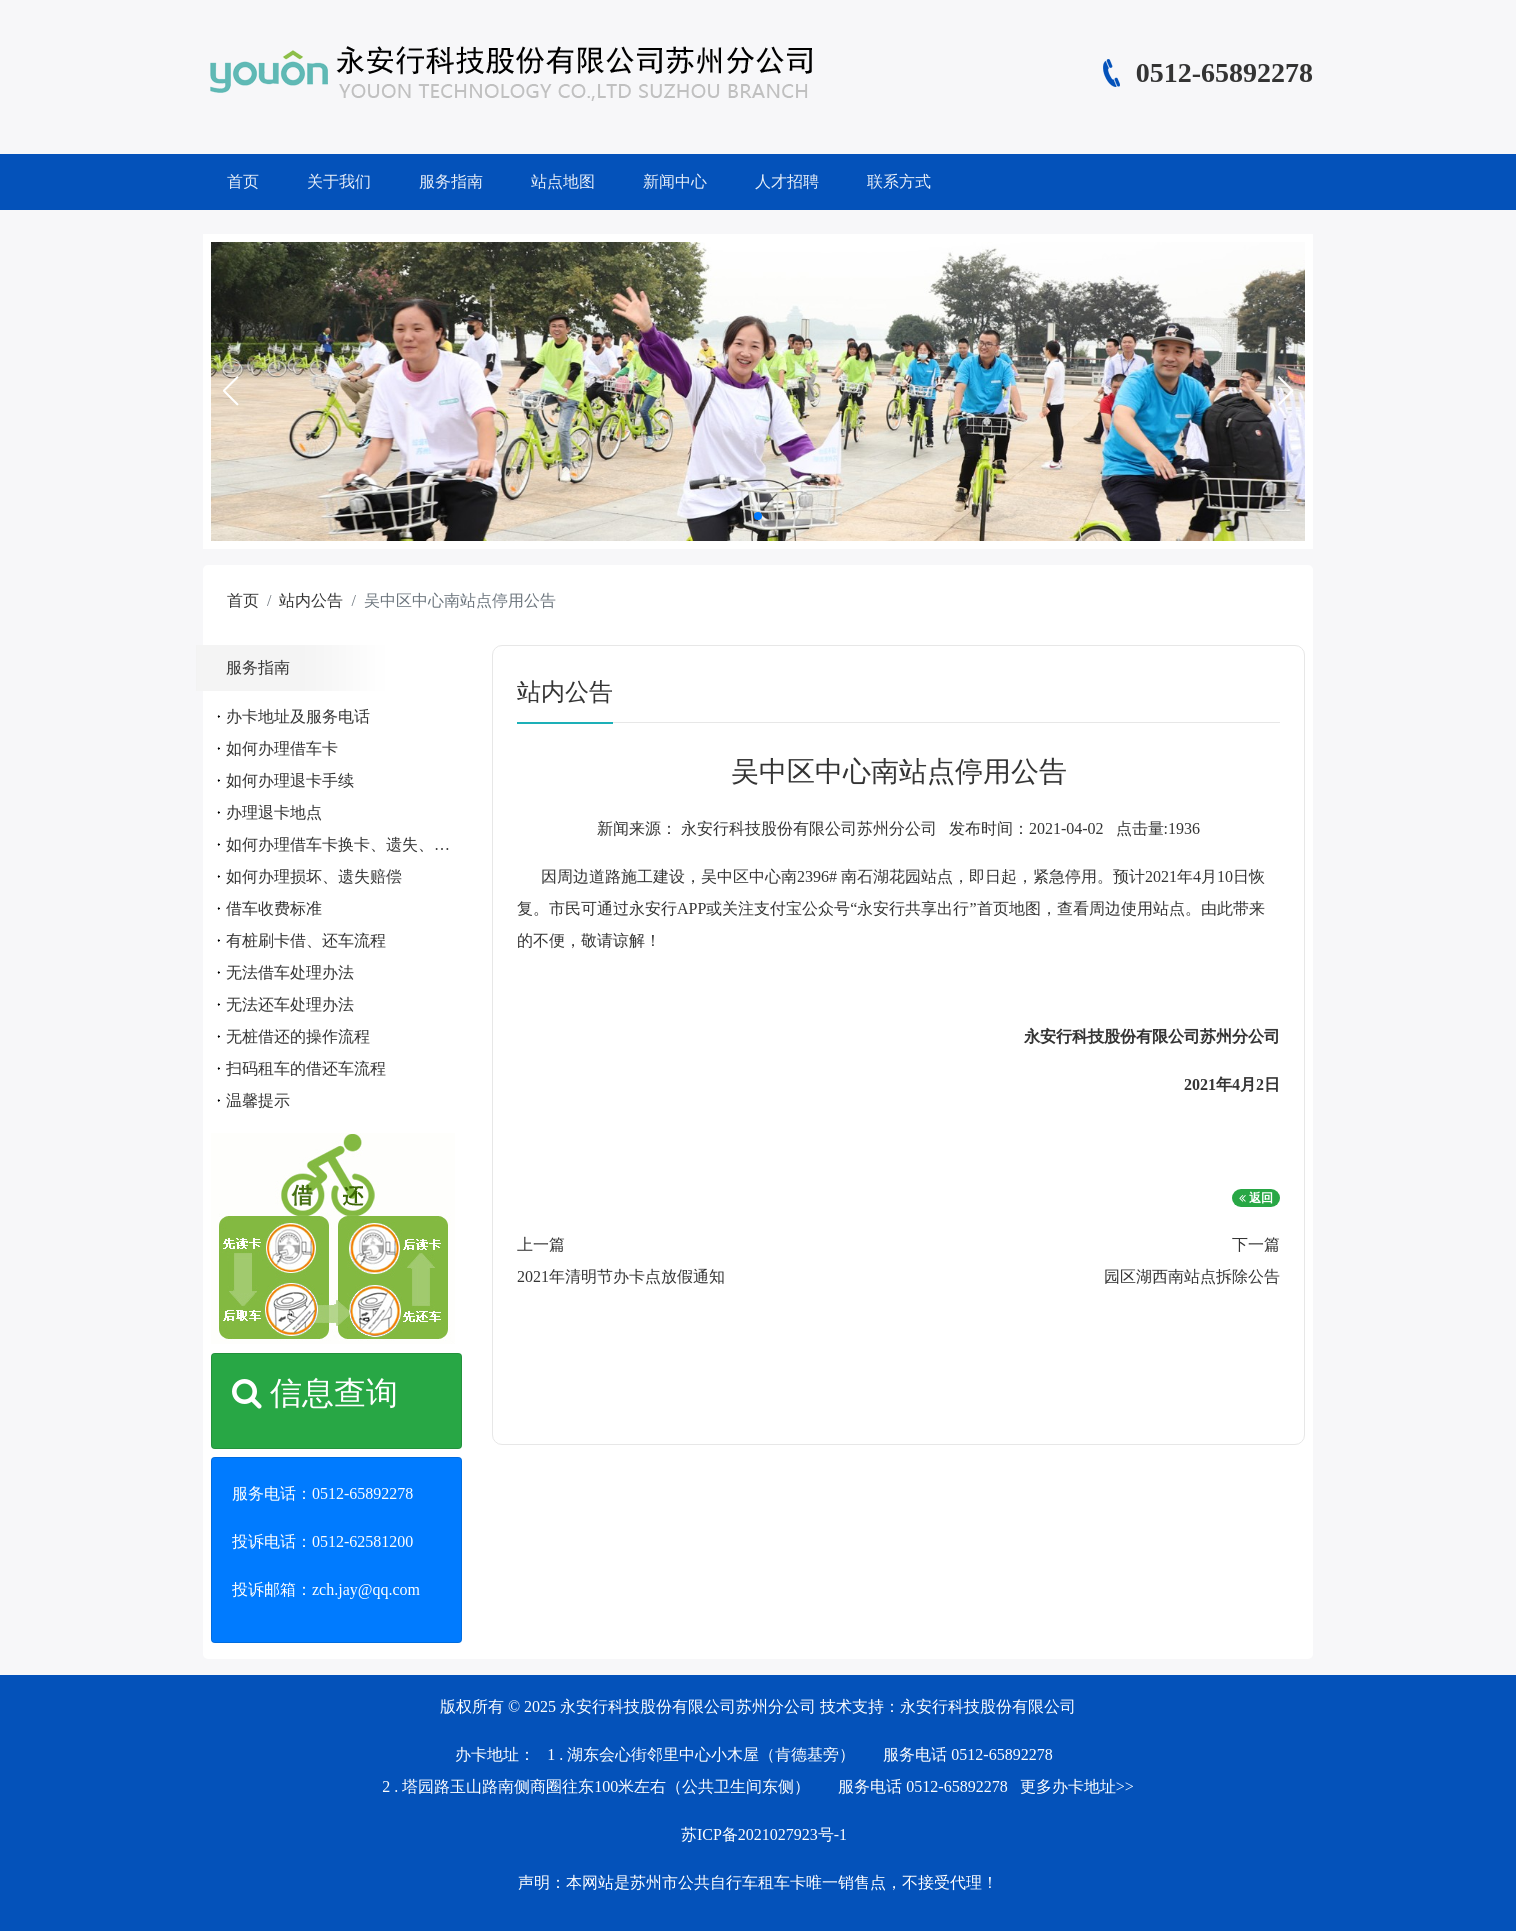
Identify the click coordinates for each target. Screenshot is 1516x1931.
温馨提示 (258, 1100)
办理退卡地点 (274, 812)
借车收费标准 (274, 908)
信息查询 (315, 1393)
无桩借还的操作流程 (298, 1036)
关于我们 (339, 181)
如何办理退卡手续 (290, 780)
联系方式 (899, 181)
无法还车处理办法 (290, 1004)
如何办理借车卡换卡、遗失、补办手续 (362, 844)
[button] (230, 391)
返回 (1256, 1198)
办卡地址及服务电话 (298, 716)
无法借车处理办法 (290, 972)
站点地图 (563, 181)
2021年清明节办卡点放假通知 (621, 1276)
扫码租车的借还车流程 (306, 1068)
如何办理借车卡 (282, 748)
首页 (243, 181)
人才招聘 (787, 181)
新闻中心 (675, 181)
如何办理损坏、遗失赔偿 (314, 876)
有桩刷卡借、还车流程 (306, 940)
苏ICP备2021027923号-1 (764, 1834)
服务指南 (451, 181)
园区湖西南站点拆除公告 (1192, 1276)
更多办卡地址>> (1077, 1786)
